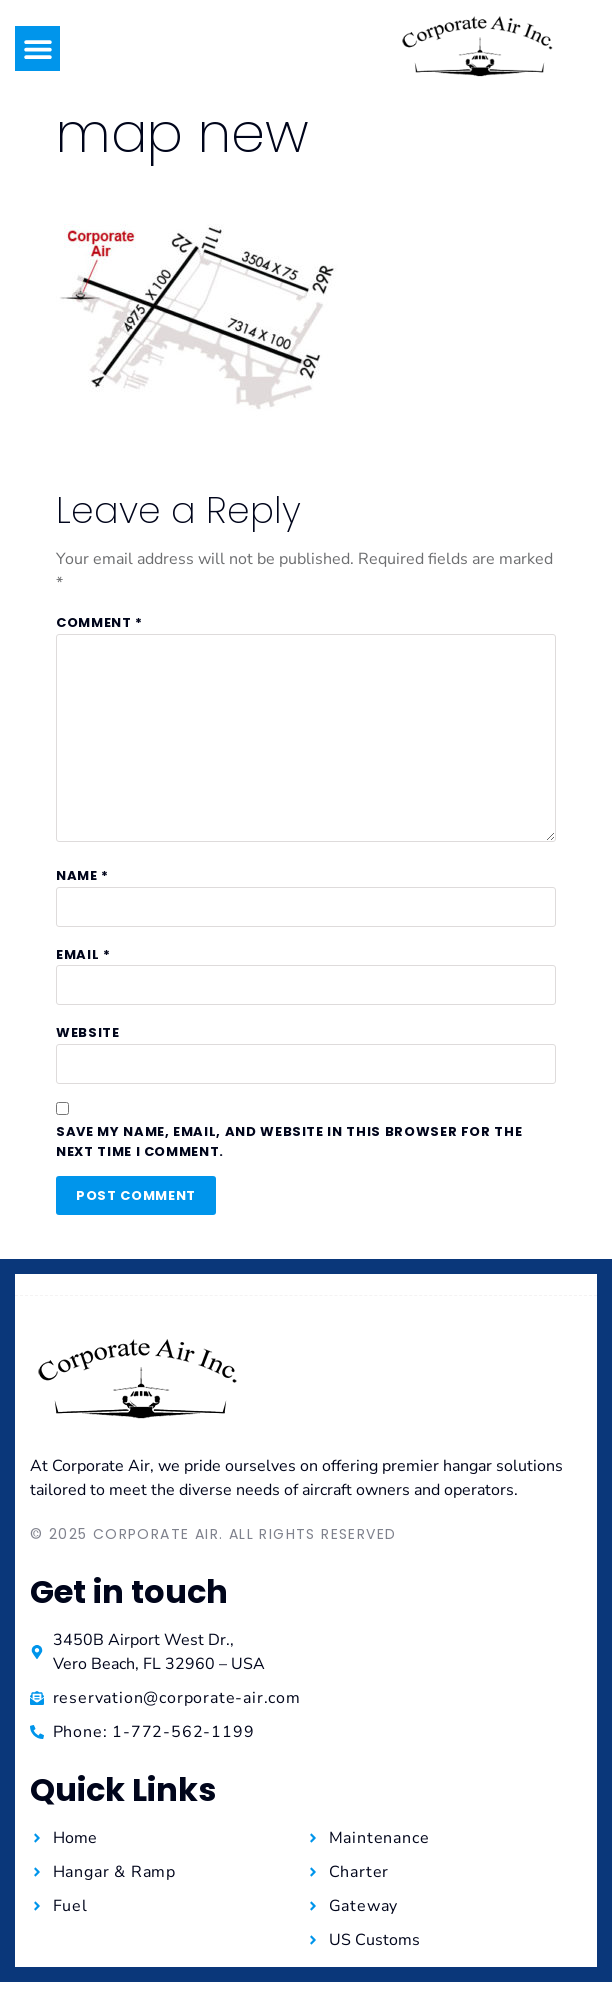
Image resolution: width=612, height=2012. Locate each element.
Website (88, 1032)
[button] (37, 48)
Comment (99, 622)
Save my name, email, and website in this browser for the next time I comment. (289, 1141)
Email (83, 954)
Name (82, 875)
